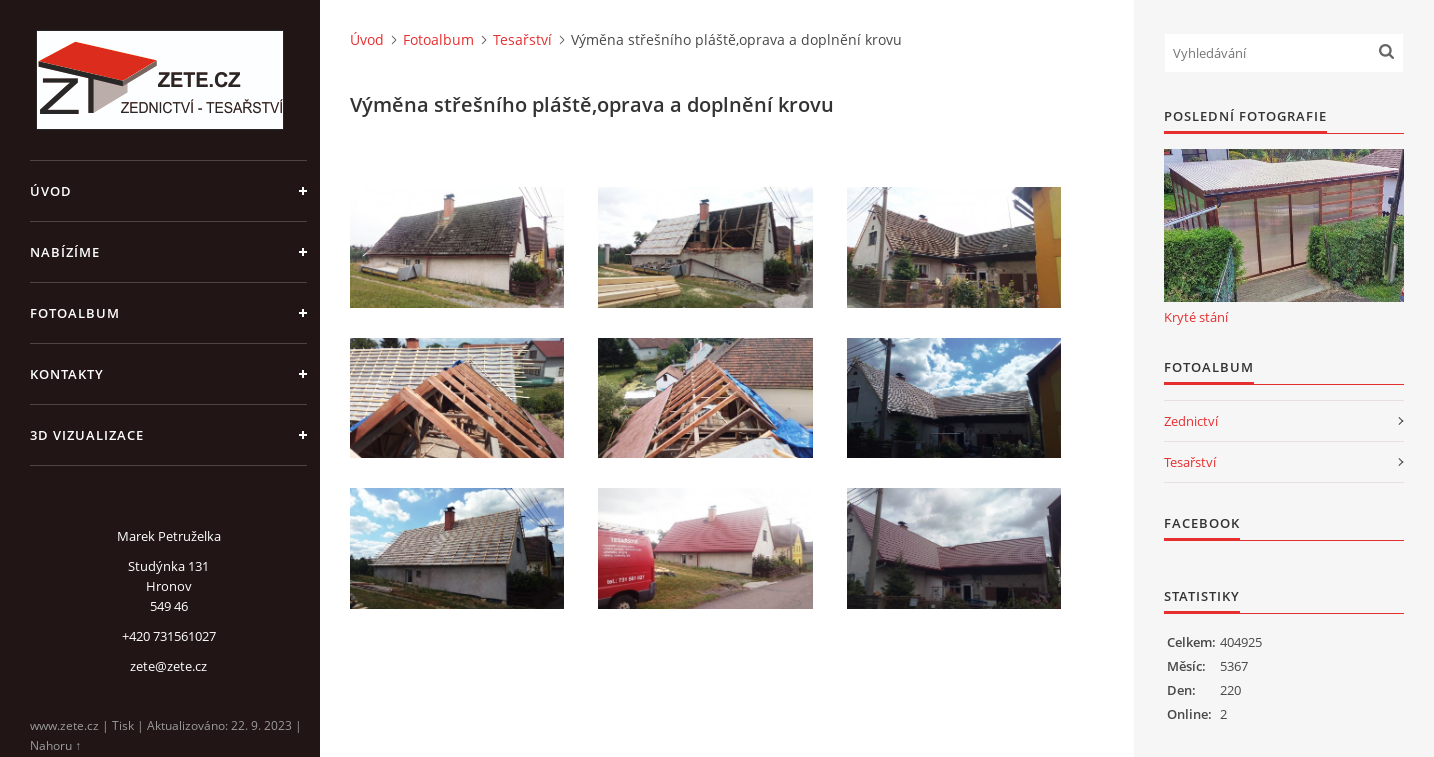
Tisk (123, 725)
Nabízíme (65, 252)
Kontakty (67, 374)
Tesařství (522, 39)
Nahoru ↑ (55, 745)
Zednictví (1191, 421)
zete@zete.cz (168, 666)
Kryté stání (1196, 317)
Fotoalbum (75, 313)
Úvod (51, 191)
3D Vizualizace (87, 435)
